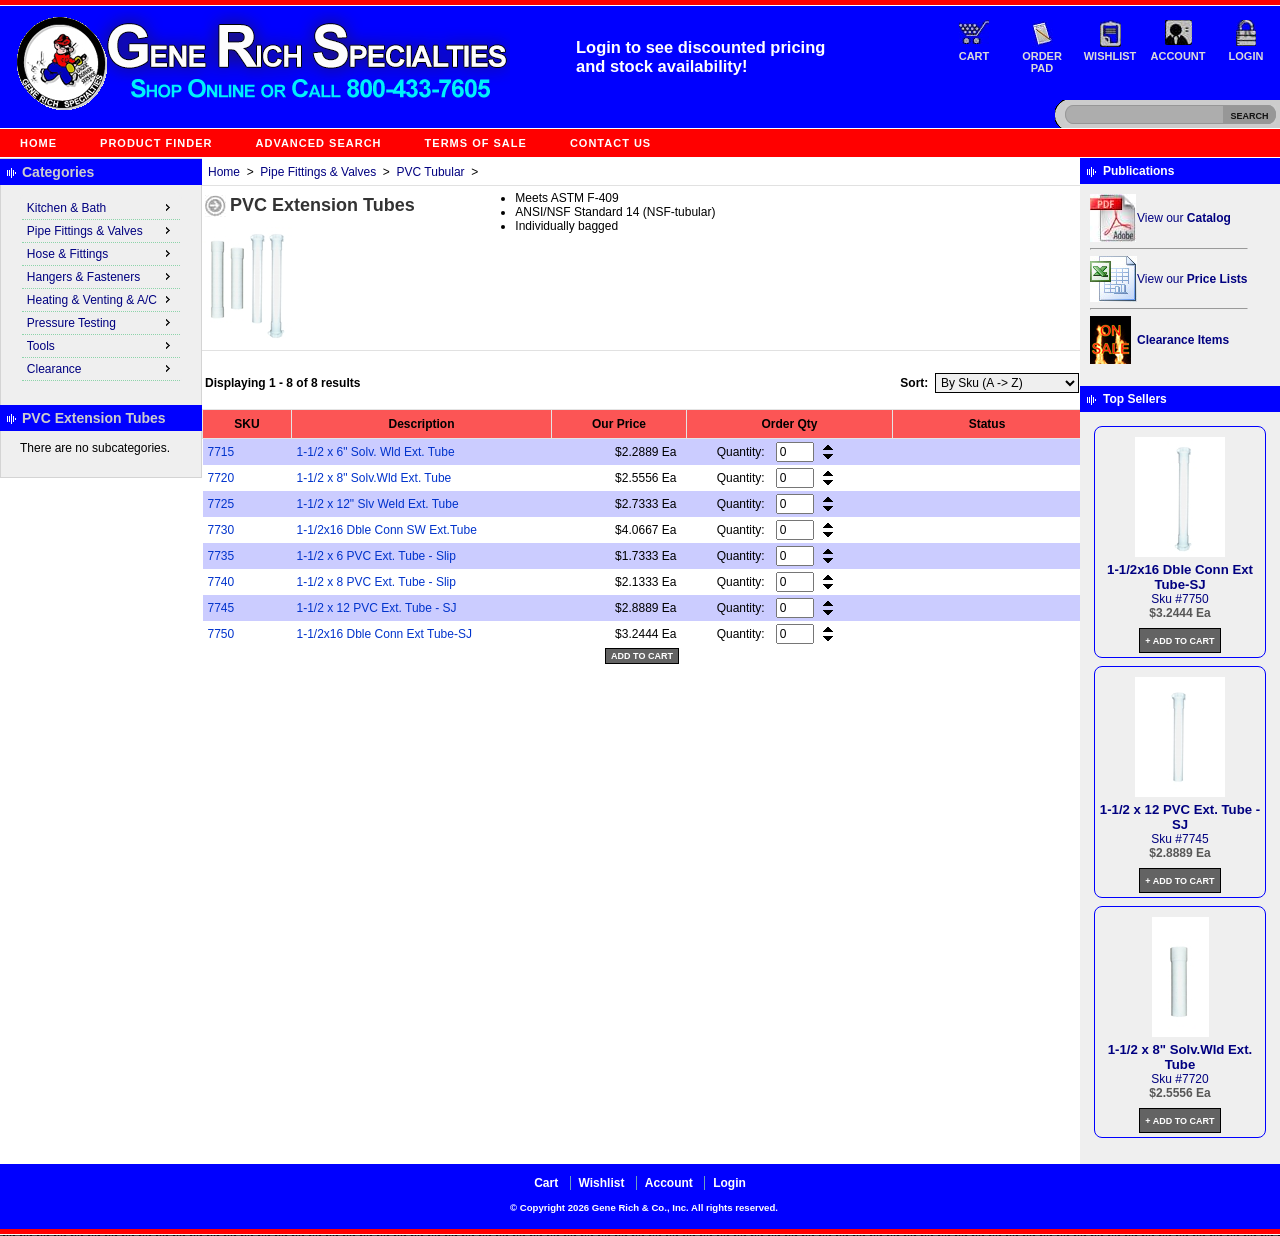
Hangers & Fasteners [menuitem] (101, 276)
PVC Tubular (431, 172)
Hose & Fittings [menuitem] (101, 253)
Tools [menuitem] (101, 345)
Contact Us (610, 143)
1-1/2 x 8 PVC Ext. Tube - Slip (376, 582)
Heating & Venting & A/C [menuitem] (101, 299)
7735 (221, 556)
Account (1178, 56)
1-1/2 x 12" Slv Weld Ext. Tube (378, 504)
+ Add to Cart (1179, 641)
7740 (221, 582)
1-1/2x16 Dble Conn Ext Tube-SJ (384, 634)
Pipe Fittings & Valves (318, 172)
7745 (221, 608)
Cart (974, 56)
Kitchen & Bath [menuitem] (101, 207)
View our (1184, 218)
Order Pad (1042, 62)
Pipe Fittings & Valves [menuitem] (101, 230)
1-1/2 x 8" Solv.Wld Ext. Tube (374, 478)
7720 (221, 478)
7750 (221, 634)
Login (1246, 56)
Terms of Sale (476, 143)
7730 (221, 530)
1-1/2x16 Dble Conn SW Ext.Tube (387, 530)
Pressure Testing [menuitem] (101, 322)
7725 (221, 504)
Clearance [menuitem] (101, 368)
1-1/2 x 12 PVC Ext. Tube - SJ (377, 608)
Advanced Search (319, 143)
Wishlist (1110, 56)
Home (38, 143)
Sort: (914, 383)
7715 (221, 452)
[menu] (101, 289)
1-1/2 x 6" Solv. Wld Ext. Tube (376, 452)
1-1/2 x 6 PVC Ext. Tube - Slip (376, 556)
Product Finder (156, 143)
